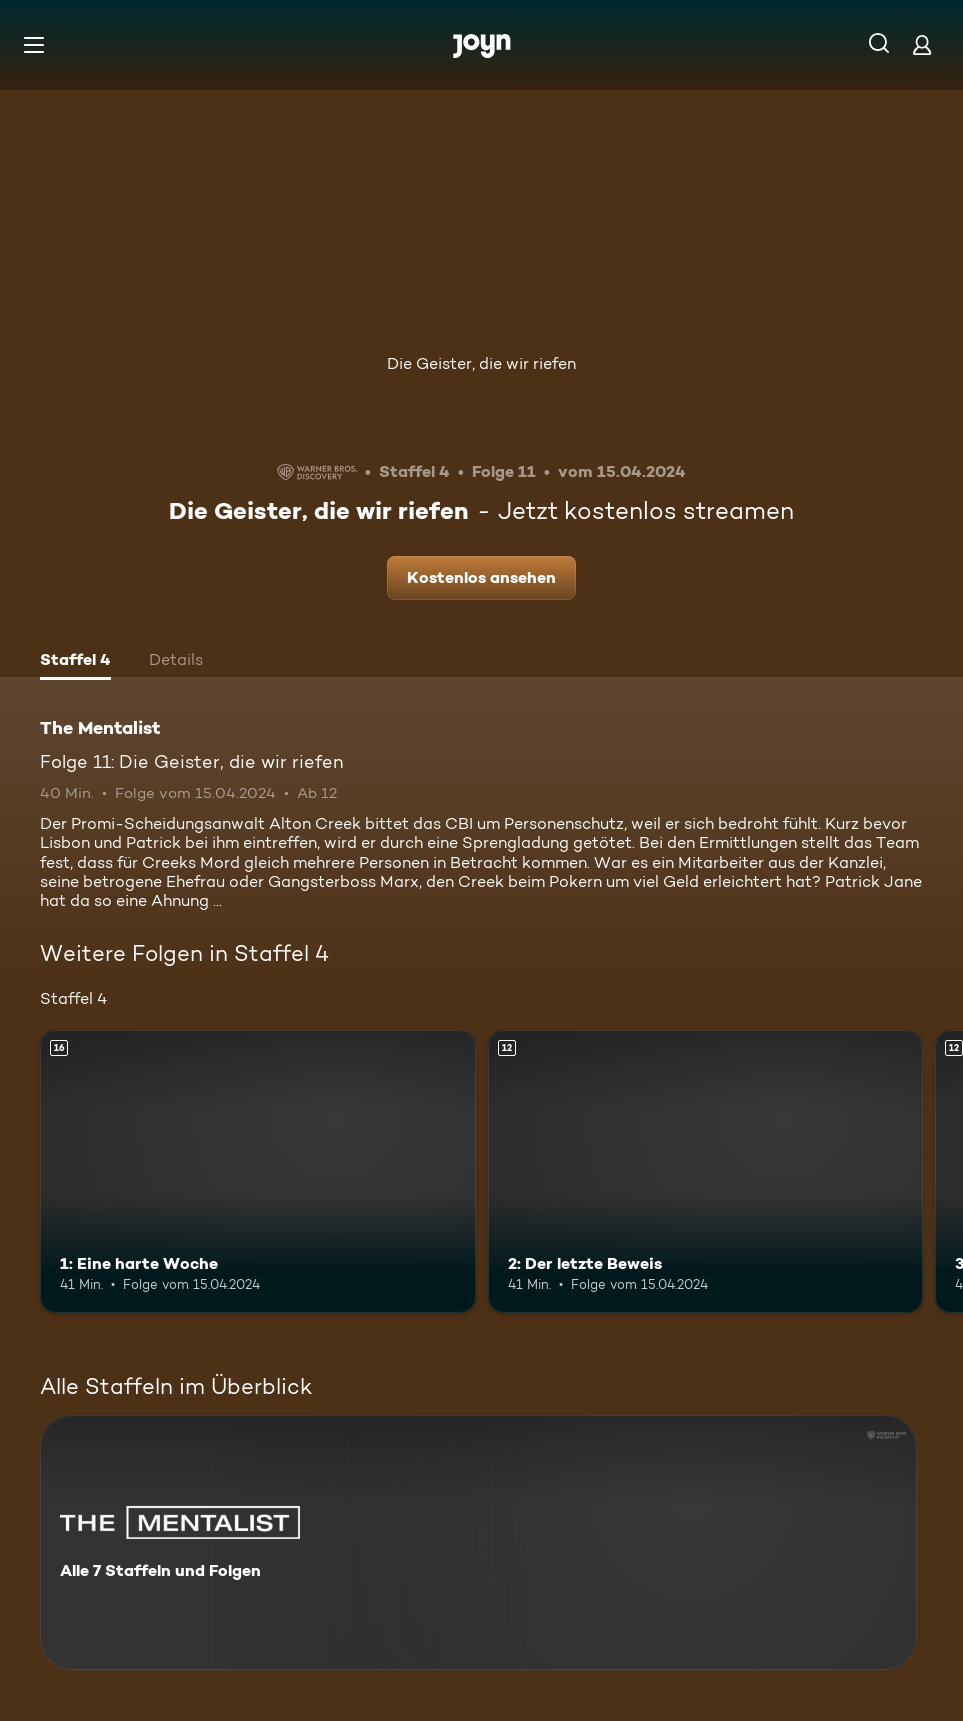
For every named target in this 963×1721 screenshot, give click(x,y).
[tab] (75, 662)
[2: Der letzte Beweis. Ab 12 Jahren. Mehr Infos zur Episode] (706, 1171)
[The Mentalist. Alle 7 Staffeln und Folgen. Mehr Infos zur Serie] (478, 1542)
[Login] (922, 44)
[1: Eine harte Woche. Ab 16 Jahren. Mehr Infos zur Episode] (258, 1171)
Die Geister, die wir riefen (481, 363)
